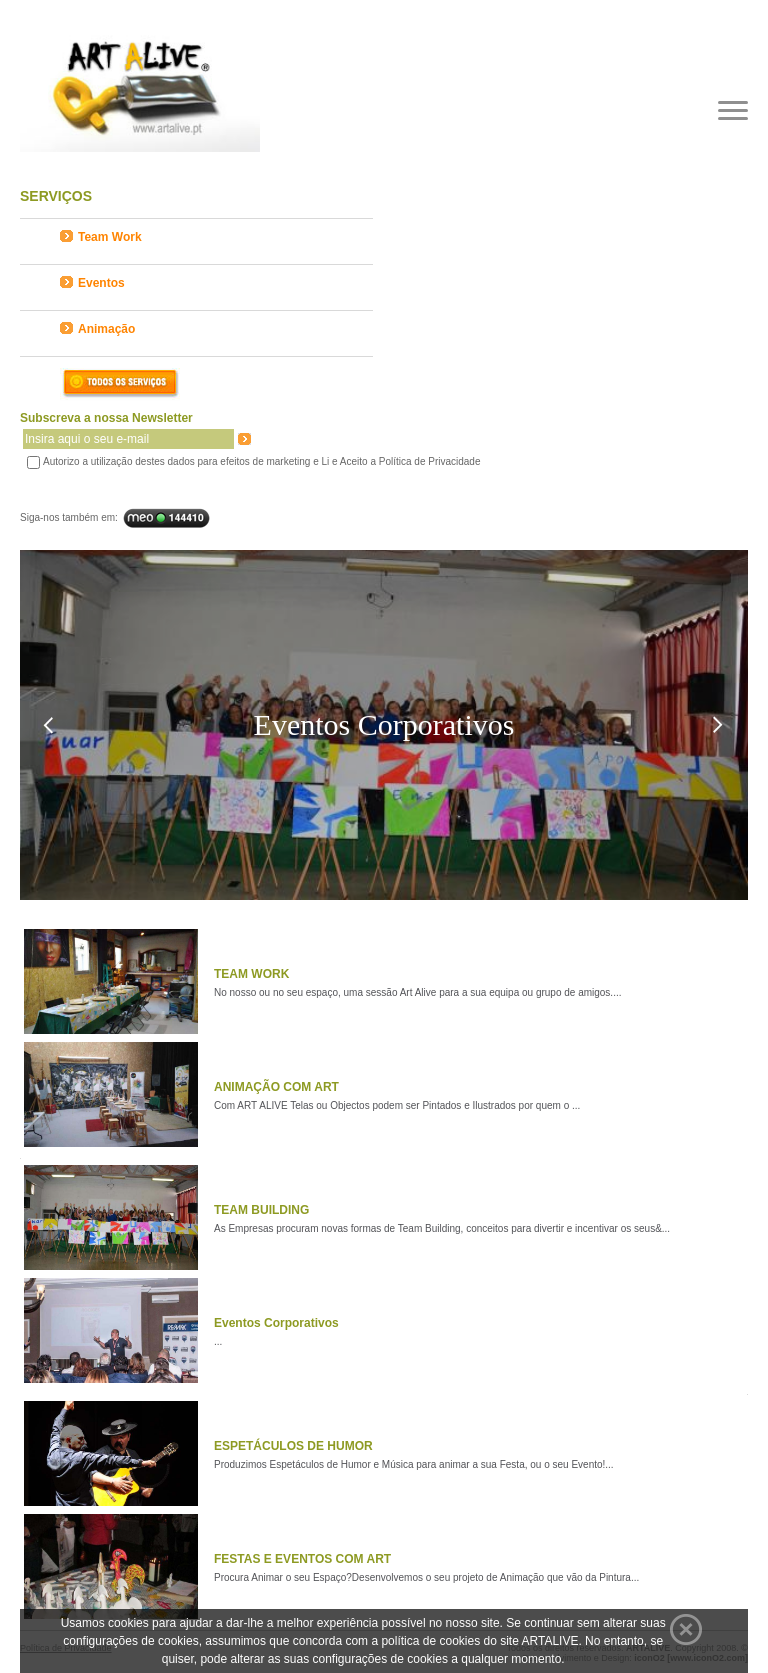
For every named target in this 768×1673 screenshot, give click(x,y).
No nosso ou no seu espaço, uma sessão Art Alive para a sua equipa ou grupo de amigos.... (417, 992)
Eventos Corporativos (276, 1323)
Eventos (92, 283)
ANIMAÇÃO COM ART (276, 1087)
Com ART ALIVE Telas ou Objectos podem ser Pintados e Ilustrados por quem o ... (397, 1105)
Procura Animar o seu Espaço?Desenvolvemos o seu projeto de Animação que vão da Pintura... (426, 1577)
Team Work (101, 237)
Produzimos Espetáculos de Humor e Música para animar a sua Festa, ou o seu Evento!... (414, 1464)
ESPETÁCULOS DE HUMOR (293, 1446)
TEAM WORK (251, 974)
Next (717, 725)
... (218, 1341)
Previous (48, 725)
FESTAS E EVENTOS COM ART (302, 1559)
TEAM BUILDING (261, 1210)
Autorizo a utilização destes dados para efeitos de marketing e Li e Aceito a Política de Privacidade (261, 461)
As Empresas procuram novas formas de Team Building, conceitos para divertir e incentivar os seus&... (442, 1228)
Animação (97, 329)
